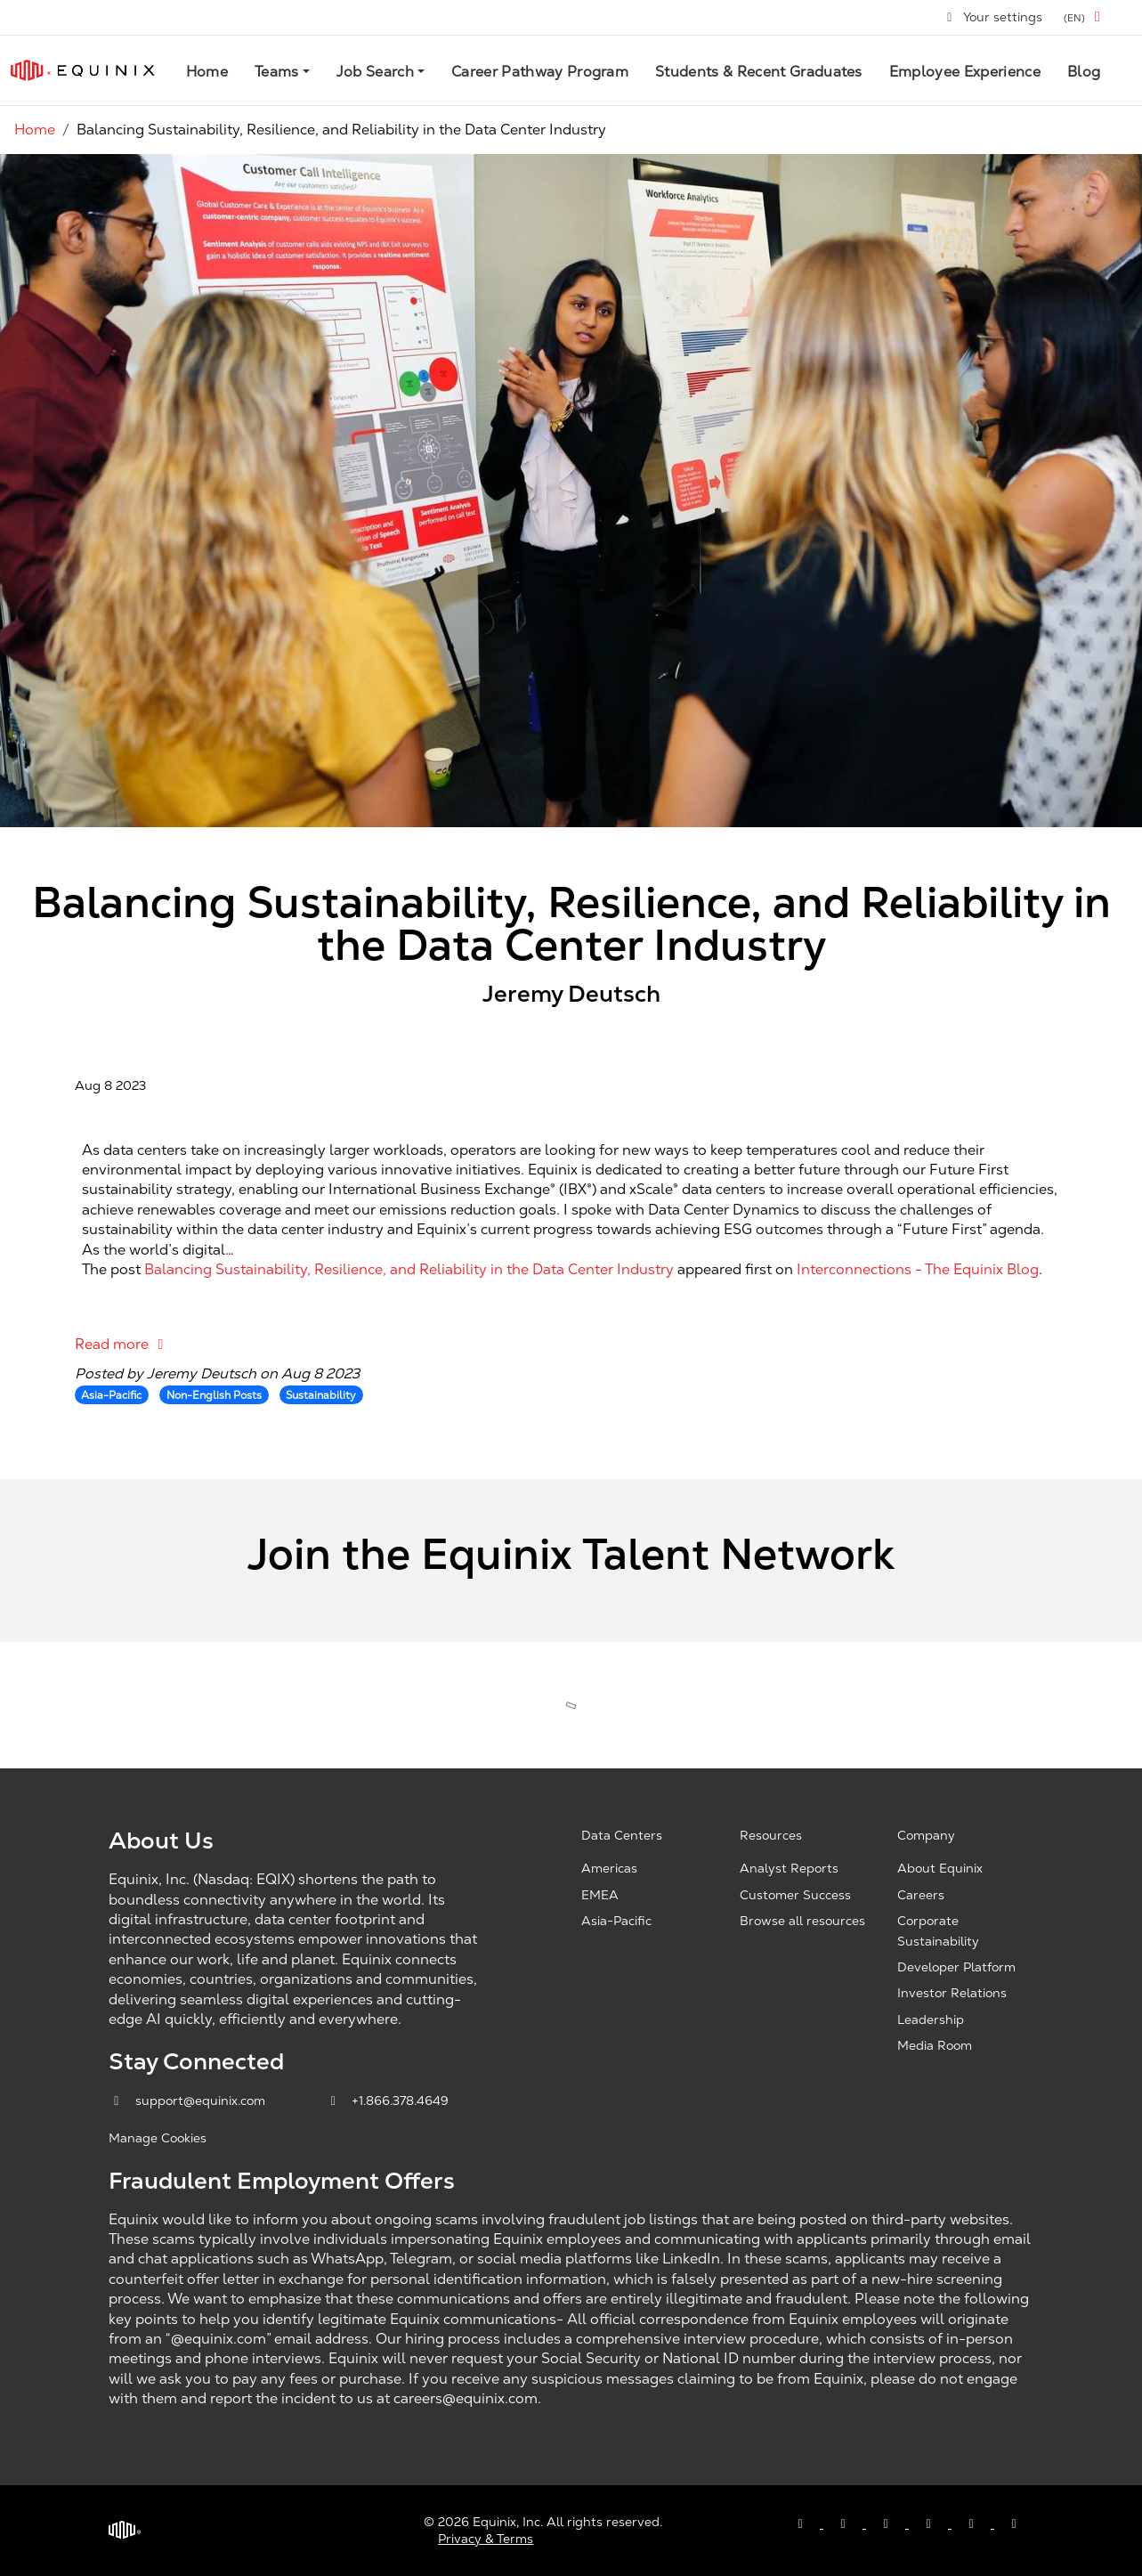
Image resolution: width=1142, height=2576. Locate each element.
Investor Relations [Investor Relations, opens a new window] (952, 1993)
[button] (1085, 17)
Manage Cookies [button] (158, 2138)
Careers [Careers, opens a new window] (920, 1895)
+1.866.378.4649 (388, 2100)
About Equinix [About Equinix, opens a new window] (940, 1868)
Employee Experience (965, 71)
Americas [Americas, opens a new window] (609, 1868)
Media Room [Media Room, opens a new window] (934, 2045)
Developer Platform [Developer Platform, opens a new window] (956, 1967)
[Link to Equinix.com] (83, 70)
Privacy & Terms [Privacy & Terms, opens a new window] (485, 2539)
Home (207, 71)
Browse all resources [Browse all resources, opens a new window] (802, 1921)
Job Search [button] (375, 71)
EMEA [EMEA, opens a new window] (600, 1895)
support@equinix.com (189, 2100)
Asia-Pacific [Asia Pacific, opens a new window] (616, 1921)
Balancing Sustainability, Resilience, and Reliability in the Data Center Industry (409, 1269)
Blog (1083, 71)
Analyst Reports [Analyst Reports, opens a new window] (789, 1868)
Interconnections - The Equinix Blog (918, 1269)
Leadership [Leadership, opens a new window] (930, 2019)
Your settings (993, 17)
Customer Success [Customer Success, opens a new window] (795, 1895)
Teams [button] (277, 71)
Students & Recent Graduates (759, 71)
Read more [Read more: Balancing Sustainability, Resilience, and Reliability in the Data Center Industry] (122, 1344)
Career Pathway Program (539, 71)
